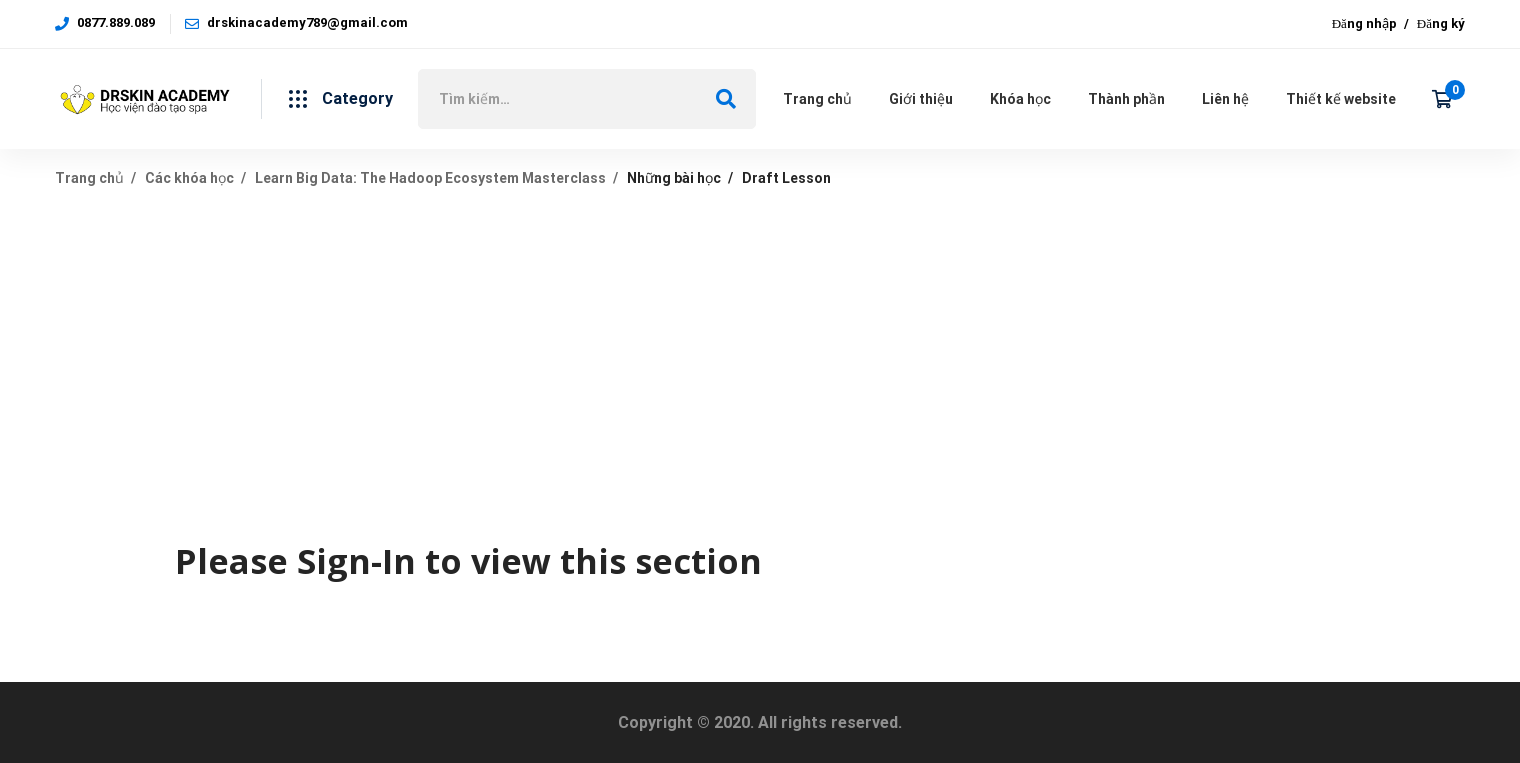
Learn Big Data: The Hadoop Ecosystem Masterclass (430, 178)
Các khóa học (189, 178)
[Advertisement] (760, 357)
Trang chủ (89, 178)
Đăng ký (1441, 23)
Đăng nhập (1364, 23)
